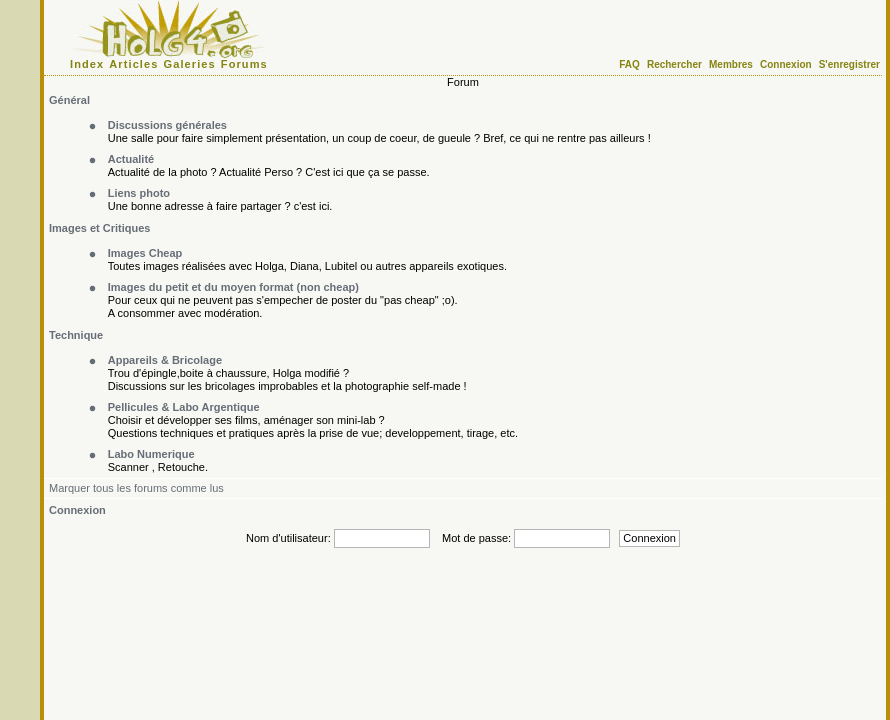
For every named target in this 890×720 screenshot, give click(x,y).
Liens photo (139, 193)
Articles (133, 64)
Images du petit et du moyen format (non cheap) (233, 287)
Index (87, 64)
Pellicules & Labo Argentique (184, 407)
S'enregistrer (849, 64)
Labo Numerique (151, 454)
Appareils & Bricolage (165, 360)
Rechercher (674, 64)
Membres (731, 64)
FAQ (629, 64)
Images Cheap (145, 253)
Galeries (190, 64)
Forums (244, 64)
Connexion (786, 64)
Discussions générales (167, 125)
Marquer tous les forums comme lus (136, 488)
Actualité (131, 159)
